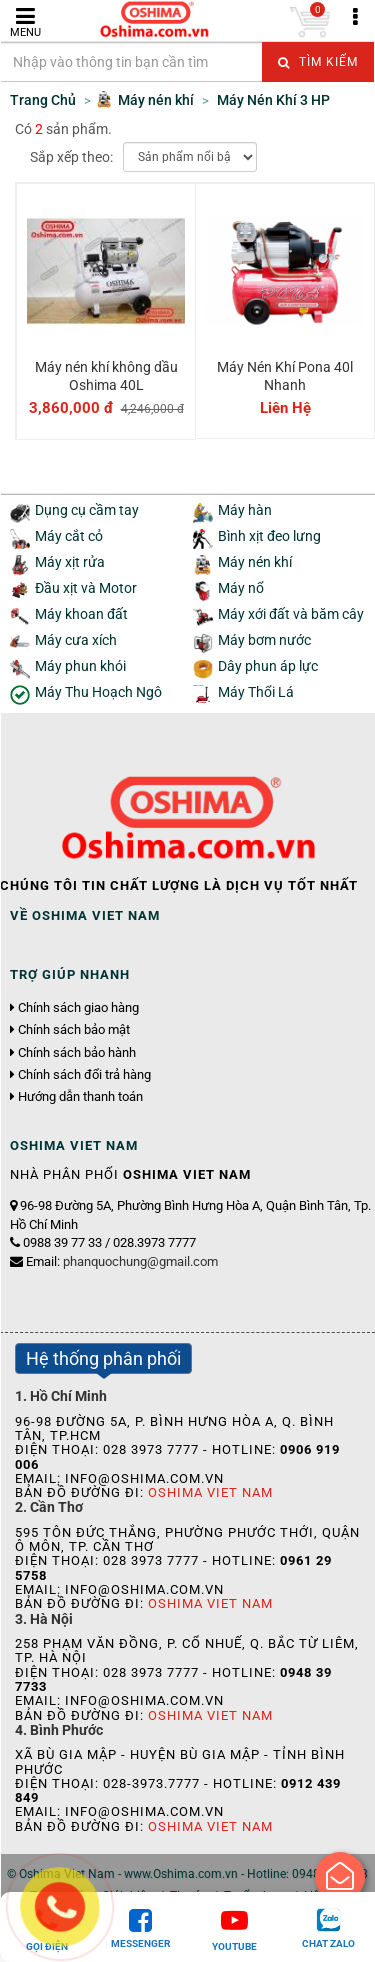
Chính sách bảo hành (77, 1053)
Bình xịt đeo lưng (269, 536)
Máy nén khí (255, 562)
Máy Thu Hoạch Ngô (98, 692)
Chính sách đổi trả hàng (84, 1075)
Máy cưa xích (76, 640)
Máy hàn (245, 510)
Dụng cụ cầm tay (87, 510)
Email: (122, 1261)
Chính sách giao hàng (78, 1008)
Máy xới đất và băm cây (291, 614)
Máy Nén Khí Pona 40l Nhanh (285, 376)
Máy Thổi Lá (256, 692)
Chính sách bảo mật (74, 1030)
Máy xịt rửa (70, 562)
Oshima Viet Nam (210, 1492)
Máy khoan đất (81, 614)
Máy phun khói (80, 666)
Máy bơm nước (264, 640)
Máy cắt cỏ (69, 536)
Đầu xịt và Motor (86, 588)
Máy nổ (241, 588)
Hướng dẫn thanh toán (80, 1097)
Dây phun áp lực (268, 666)
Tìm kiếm (318, 62)
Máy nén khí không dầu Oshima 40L (106, 376)
